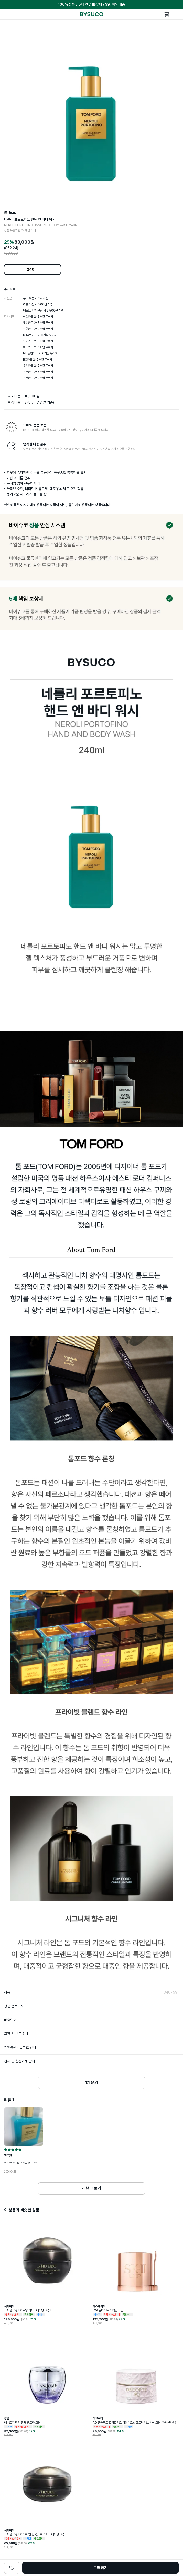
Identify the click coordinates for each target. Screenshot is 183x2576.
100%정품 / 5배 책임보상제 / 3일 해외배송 (91, 4)
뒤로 (7, 14)
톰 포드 (10, 212)
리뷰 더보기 (91, 2188)
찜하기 (11, 2568)
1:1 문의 (91, 2082)
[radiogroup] (23, 2149)
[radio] (5, 2149)
